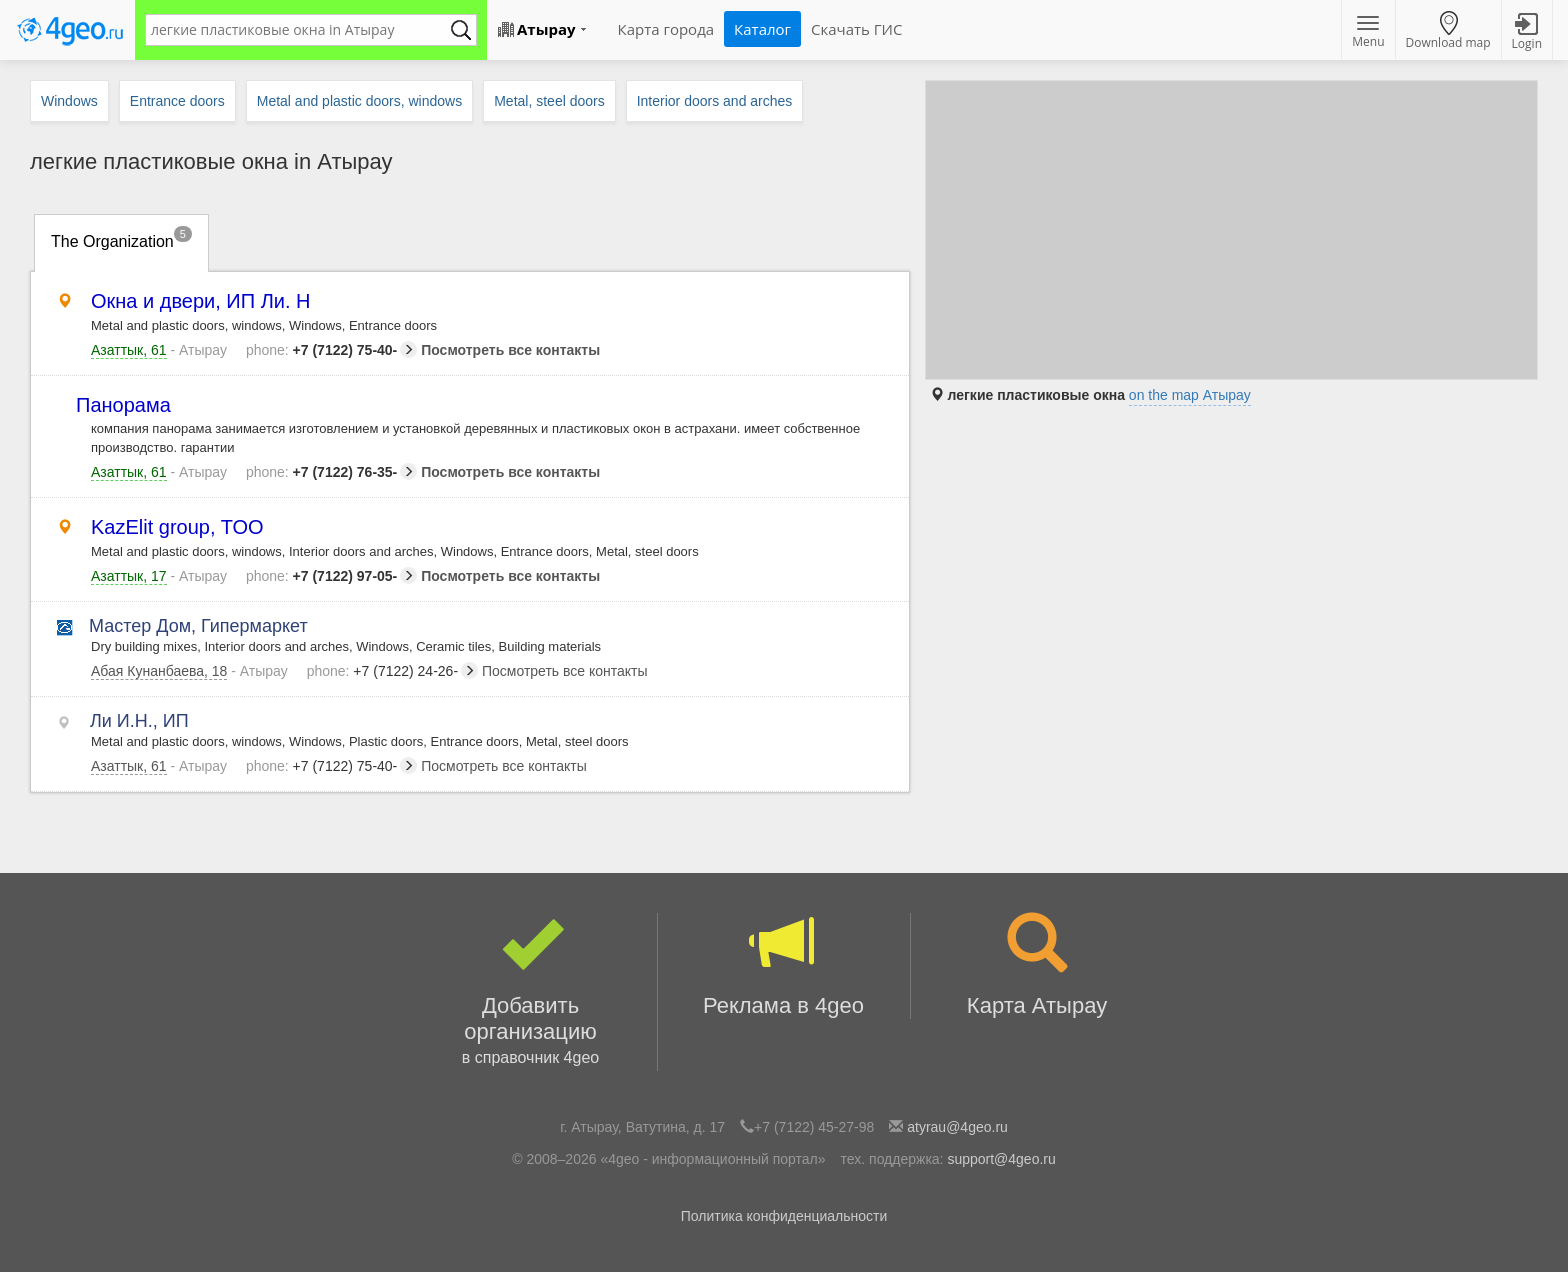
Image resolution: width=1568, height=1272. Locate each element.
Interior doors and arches (715, 101)
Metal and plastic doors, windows (359, 101)
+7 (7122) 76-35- (331, 472)
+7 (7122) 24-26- (392, 671)
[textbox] (301, 30)
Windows (69, 101)
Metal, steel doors (549, 101)
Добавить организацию (531, 992)
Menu (1368, 33)
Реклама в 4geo (784, 965)
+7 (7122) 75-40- (331, 350)
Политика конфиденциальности (784, 1216)
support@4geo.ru (1001, 1159)
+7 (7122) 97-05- (331, 576)
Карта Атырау (1037, 965)
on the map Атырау (1190, 395)
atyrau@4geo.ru (957, 1127)
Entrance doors (177, 101)
